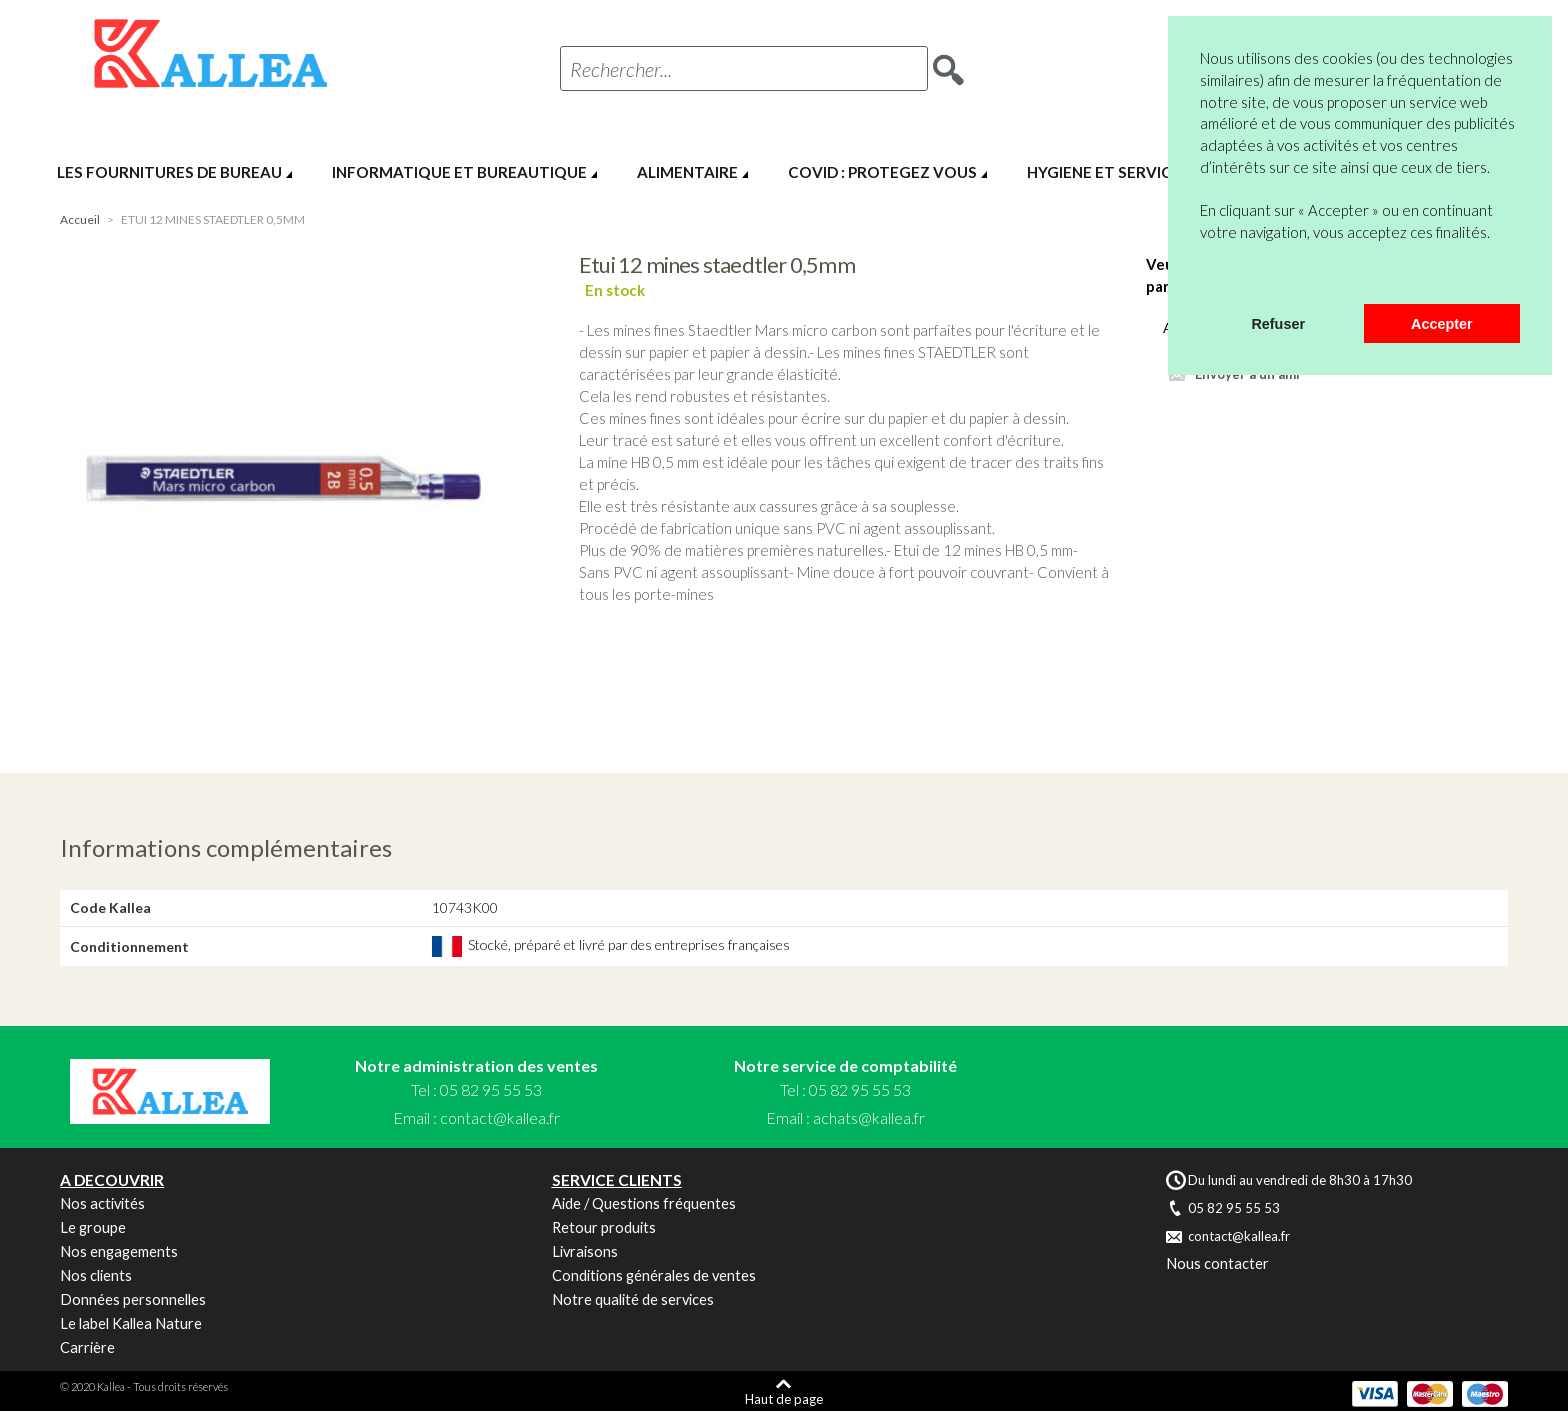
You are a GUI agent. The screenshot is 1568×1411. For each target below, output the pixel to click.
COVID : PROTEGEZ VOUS (882, 172)
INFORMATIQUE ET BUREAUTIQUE (459, 172)
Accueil (80, 219)
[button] (1203, 278)
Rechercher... (621, 69)
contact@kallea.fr (500, 1117)
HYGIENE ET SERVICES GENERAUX (1151, 172)
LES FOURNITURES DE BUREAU (169, 172)
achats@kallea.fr (869, 1117)
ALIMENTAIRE (687, 172)
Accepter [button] (1442, 324)
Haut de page (784, 1398)
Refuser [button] (1278, 324)
